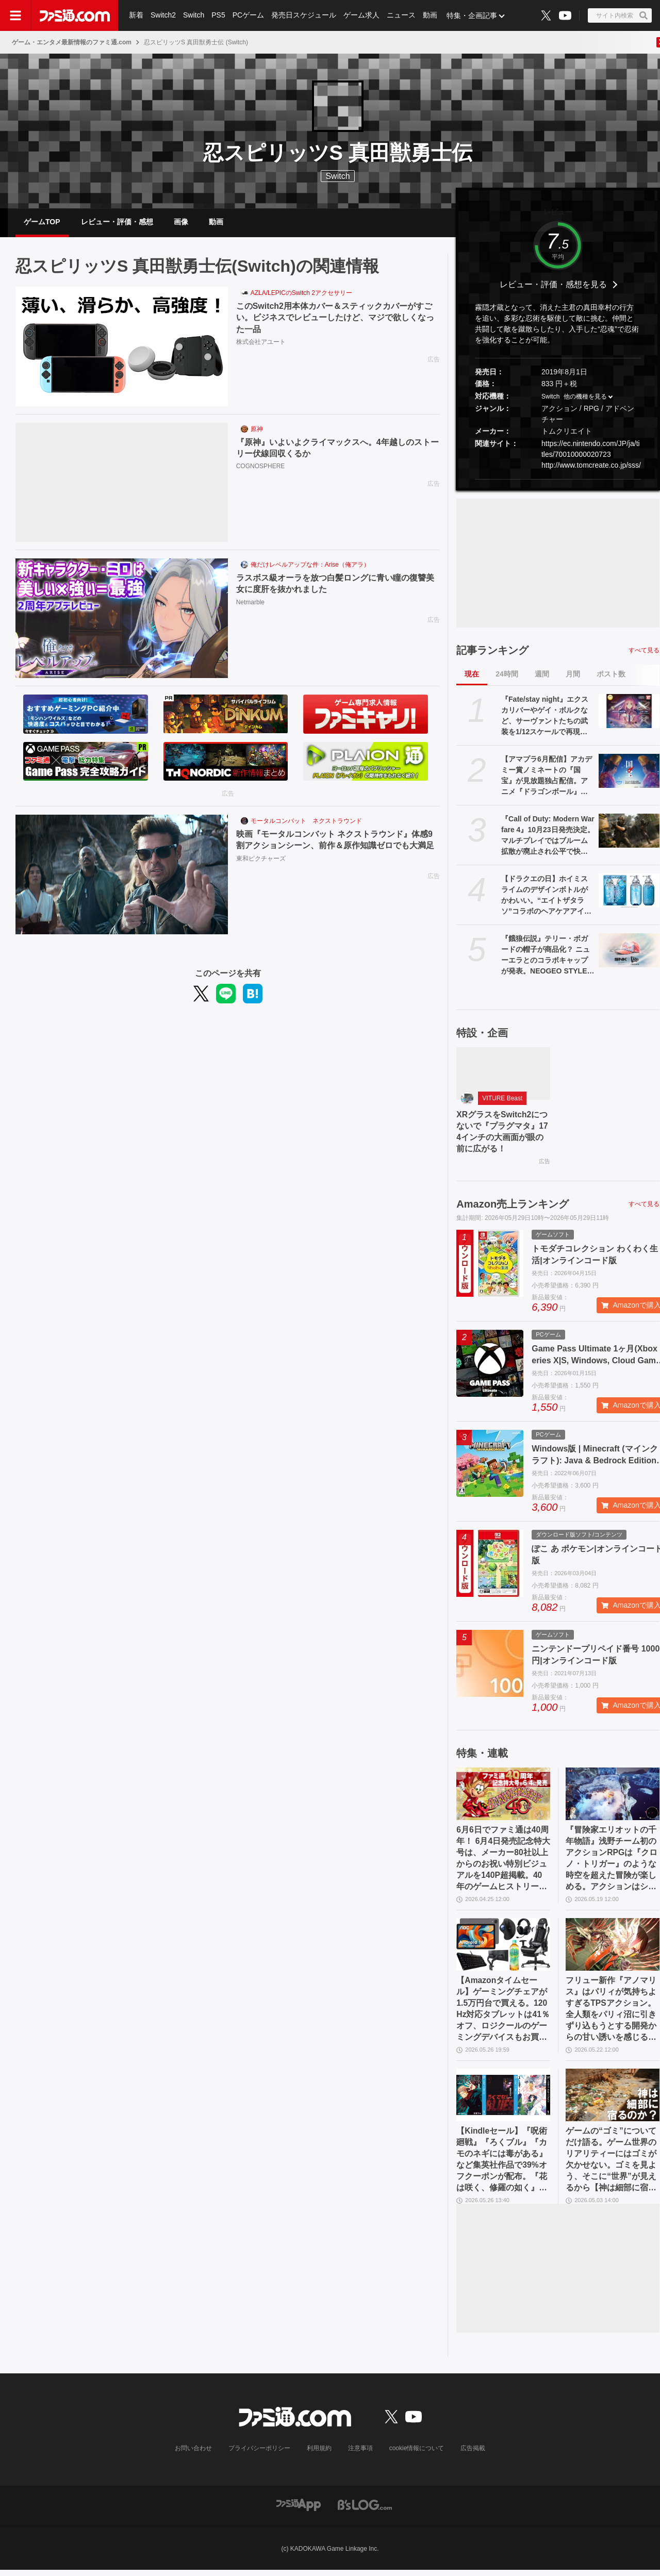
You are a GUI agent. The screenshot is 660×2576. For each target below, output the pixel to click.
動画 (430, 15)
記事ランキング (492, 651)
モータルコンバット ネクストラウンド (306, 822)
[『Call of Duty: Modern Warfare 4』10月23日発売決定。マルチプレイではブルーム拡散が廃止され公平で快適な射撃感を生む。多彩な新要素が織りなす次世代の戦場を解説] (629, 832)
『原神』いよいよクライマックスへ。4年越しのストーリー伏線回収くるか (337, 449)
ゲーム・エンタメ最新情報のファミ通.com (71, 42)
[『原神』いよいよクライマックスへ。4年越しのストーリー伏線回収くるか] (121, 484)
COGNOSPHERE (260, 467)
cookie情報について (416, 2454)
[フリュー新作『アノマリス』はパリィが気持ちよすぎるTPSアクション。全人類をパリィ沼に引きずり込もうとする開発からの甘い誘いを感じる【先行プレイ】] (612, 1948)
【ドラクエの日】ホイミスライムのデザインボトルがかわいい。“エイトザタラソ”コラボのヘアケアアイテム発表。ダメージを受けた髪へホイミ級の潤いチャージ (546, 897)
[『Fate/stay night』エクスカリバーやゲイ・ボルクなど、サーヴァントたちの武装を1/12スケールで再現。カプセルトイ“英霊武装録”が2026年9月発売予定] (629, 712)
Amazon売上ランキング (512, 1206)
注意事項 (360, 2454)
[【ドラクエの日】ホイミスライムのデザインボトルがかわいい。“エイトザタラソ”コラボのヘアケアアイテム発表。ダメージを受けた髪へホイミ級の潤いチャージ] (629, 891)
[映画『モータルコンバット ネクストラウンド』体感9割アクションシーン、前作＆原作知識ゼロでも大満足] (121, 876)
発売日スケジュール (303, 15)
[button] (558, 480)
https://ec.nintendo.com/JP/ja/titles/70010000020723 (590, 449)
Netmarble (250, 603)
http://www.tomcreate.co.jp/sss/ (591, 466)
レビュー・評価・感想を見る (553, 286)
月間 (573, 675)
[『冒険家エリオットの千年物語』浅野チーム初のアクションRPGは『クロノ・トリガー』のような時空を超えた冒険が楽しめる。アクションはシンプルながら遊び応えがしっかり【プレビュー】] (612, 1796)
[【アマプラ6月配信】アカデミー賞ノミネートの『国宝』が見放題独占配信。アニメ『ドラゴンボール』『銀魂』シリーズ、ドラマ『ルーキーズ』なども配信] (629, 772)
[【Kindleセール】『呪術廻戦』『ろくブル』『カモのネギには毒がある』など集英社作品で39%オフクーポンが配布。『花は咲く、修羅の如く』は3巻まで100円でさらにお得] (503, 2100)
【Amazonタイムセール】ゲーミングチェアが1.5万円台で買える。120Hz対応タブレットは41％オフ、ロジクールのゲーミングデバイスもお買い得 (503, 2013)
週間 (542, 675)
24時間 (507, 675)
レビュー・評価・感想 (117, 222)
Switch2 (163, 15)
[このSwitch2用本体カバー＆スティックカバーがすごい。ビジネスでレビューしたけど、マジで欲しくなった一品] (121, 348)
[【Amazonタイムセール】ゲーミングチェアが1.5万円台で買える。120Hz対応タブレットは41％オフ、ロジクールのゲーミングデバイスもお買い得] (503, 1948)
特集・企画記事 (472, 15)
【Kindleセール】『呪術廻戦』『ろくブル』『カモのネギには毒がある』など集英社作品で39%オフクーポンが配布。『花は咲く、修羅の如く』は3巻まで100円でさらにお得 (502, 2166)
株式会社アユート (261, 343)
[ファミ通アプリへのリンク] (298, 2510)
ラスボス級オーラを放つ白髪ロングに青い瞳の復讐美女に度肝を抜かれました (335, 585)
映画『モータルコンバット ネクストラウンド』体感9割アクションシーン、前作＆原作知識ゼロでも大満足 (335, 841)
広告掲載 (472, 2454)
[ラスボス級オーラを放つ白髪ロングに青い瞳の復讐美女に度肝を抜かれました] (121, 620)
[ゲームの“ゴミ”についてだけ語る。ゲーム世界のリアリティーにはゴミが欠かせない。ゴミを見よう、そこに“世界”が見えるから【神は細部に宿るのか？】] (612, 2100)
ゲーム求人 (361, 15)
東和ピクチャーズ (261, 859)
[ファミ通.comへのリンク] (75, 15)
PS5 (218, 15)
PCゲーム (248, 15)
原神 (257, 430)
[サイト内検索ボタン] (620, 15)
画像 (181, 222)
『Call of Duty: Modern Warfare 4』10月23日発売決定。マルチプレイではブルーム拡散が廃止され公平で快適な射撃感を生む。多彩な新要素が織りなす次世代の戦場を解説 (548, 837)
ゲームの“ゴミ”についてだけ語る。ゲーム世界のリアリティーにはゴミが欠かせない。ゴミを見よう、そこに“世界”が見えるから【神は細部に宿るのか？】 (611, 2166)
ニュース (401, 15)
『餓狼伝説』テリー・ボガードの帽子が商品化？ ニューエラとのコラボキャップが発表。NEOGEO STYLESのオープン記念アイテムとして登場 (546, 956)
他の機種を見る (585, 398)
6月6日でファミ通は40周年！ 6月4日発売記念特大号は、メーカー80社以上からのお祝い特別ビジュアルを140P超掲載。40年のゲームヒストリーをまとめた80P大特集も (502, 1862)
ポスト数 (611, 675)
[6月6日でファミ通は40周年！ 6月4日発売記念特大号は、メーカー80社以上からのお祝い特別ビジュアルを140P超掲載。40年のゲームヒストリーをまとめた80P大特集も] (503, 1796)
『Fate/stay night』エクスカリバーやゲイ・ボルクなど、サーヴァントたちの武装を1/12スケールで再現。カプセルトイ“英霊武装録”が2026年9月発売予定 (544, 717)
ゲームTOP (42, 222)
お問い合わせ (193, 2454)
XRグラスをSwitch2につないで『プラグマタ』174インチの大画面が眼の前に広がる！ (502, 1133)
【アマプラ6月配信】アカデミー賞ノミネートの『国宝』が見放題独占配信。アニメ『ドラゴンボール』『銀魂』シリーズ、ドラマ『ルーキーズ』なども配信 (546, 777)
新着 (136, 15)
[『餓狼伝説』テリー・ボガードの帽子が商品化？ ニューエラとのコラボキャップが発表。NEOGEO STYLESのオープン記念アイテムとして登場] (629, 951)
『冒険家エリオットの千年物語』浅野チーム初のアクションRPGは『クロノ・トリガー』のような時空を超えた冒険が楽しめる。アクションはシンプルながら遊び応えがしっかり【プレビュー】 (612, 1862)
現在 (472, 675)
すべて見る (644, 651)
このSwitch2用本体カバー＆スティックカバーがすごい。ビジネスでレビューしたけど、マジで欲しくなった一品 (335, 319)
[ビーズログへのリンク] (365, 2510)
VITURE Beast (502, 1099)
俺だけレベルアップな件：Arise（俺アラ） (310, 566)
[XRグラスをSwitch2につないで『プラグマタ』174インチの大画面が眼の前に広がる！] (503, 1074)
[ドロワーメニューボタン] (15, 15)
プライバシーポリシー (259, 2454)
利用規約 (319, 2454)
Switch (193, 15)
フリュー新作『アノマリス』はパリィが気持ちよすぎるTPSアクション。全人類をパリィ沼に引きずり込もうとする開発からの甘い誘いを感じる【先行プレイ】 (611, 2013)
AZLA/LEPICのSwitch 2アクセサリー (301, 294)
